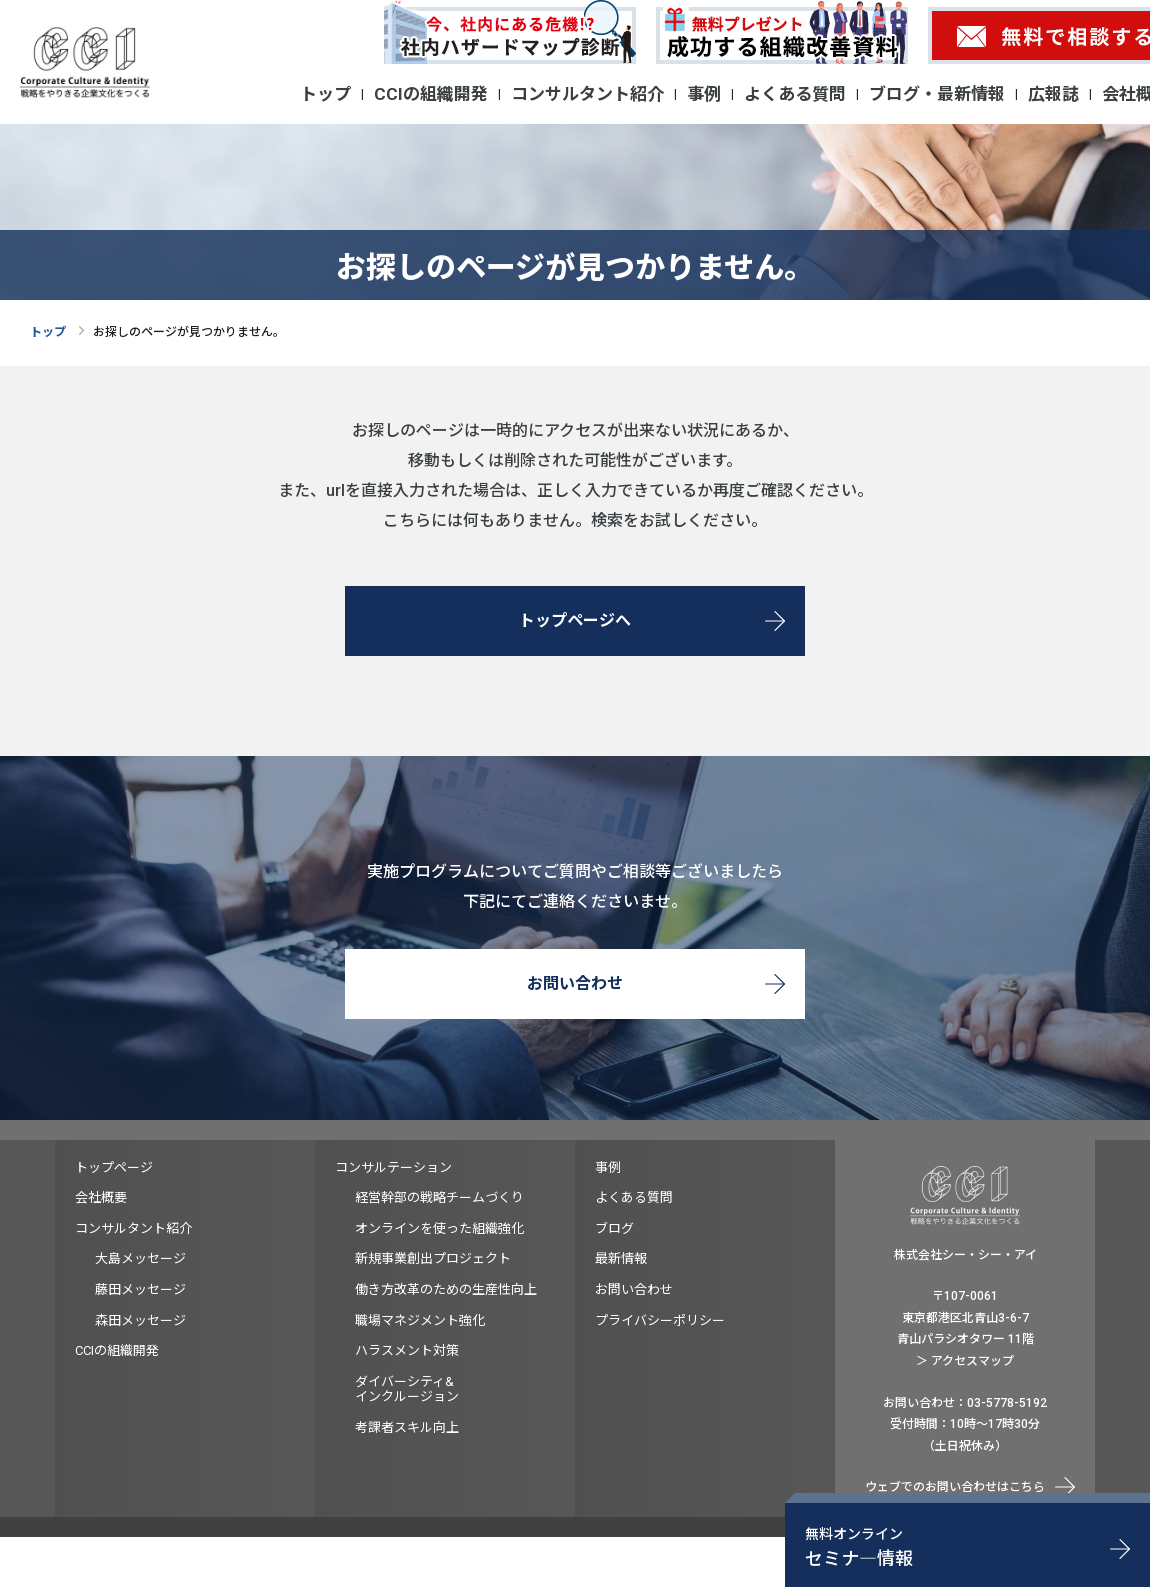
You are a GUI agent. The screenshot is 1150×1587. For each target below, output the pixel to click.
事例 (704, 94)
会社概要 (101, 1197)
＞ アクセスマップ (965, 1361)
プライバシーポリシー (660, 1320)
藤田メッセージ (140, 1289)
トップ (325, 94)
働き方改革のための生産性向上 (446, 1289)
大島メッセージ (140, 1258)
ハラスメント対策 (407, 1350)
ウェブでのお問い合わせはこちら (955, 1487)
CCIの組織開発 (431, 94)
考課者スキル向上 (407, 1427)
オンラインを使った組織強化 (439, 1228)
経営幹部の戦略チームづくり (439, 1197)
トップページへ (575, 620)
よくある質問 (795, 94)
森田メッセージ (140, 1320)
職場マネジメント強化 (420, 1320)
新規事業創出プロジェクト (433, 1258)
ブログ (614, 1228)
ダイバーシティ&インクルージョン (407, 1389)
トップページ (114, 1167)
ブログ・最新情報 (937, 94)
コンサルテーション (393, 1167)
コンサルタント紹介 (587, 94)
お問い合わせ (575, 983)
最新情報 (621, 1258)
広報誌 (1053, 94)
